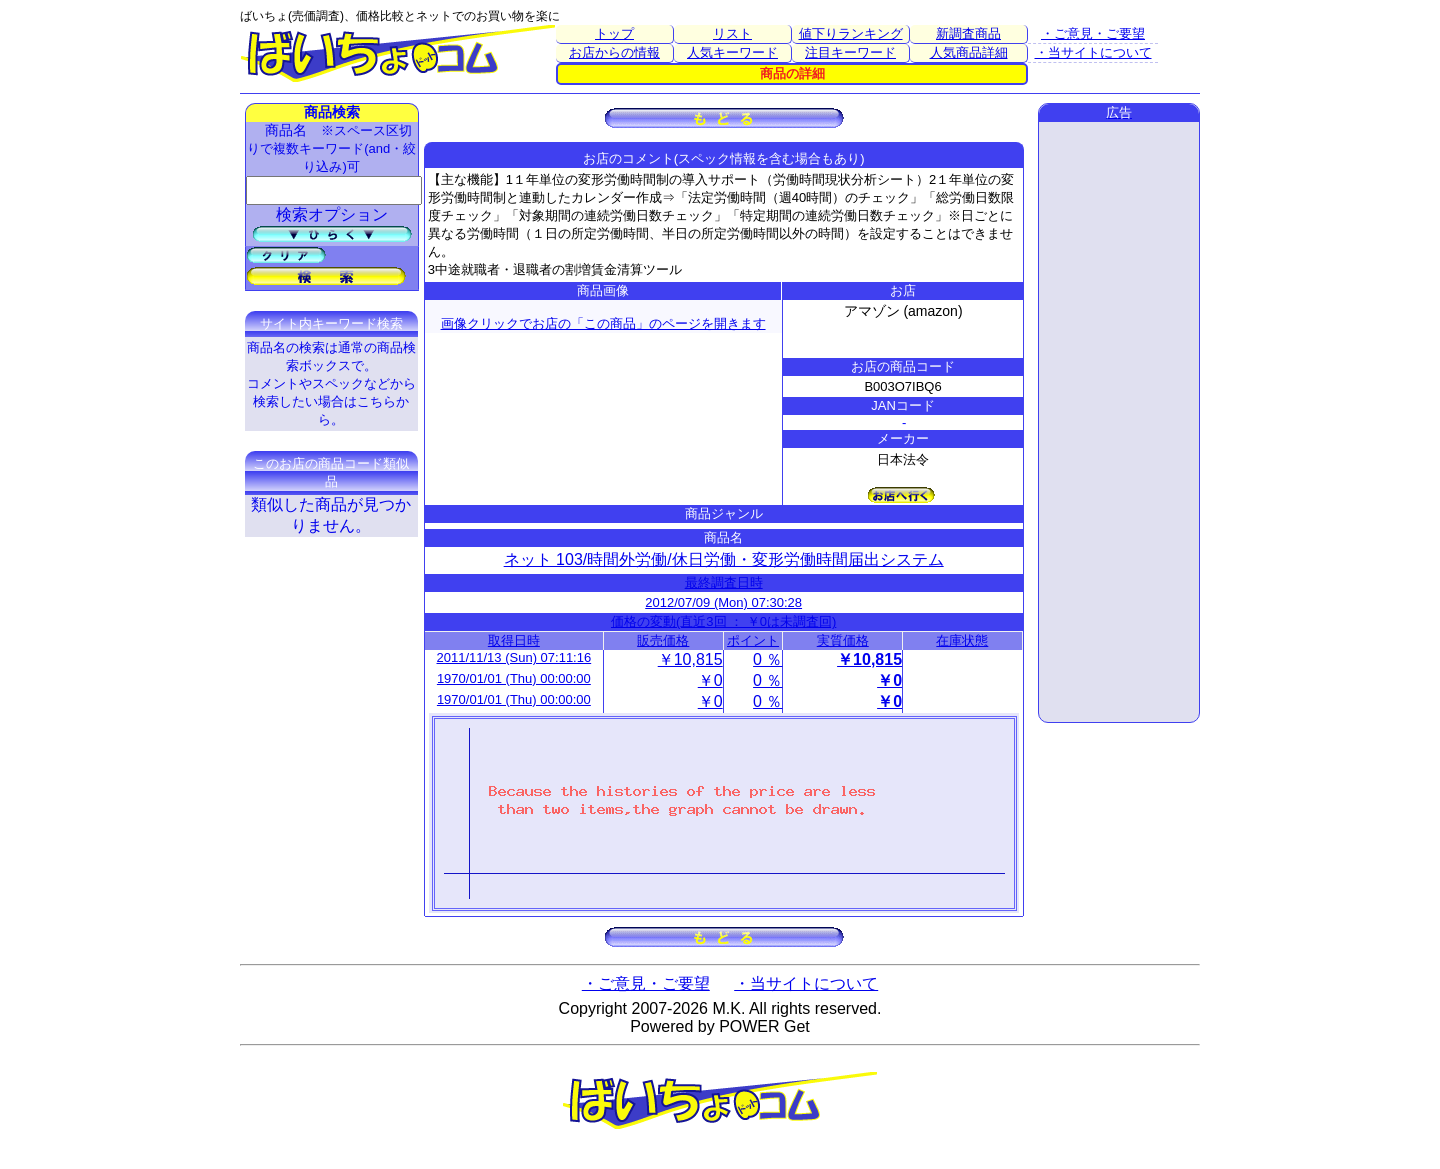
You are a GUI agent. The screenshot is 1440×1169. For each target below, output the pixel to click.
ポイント (753, 640)
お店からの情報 (614, 52)
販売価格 (663, 640)
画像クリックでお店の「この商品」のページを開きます (603, 323)
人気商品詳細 (969, 52)
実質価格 (843, 640)
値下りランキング (851, 33)
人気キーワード (732, 52)
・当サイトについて (1093, 52)
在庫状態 (962, 640)
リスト (732, 33)
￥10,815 (690, 659)
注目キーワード (850, 52)
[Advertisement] (1119, 422)
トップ (614, 33)
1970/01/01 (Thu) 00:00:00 (514, 678)
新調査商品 (968, 33)
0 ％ (767, 659)
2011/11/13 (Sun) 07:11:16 (514, 657)
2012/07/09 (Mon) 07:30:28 (723, 602)
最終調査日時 (724, 582)
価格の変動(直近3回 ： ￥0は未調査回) (723, 621)
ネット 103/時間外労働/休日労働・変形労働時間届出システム (724, 559)
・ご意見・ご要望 (1093, 33)
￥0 (710, 680)
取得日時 (514, 640)
